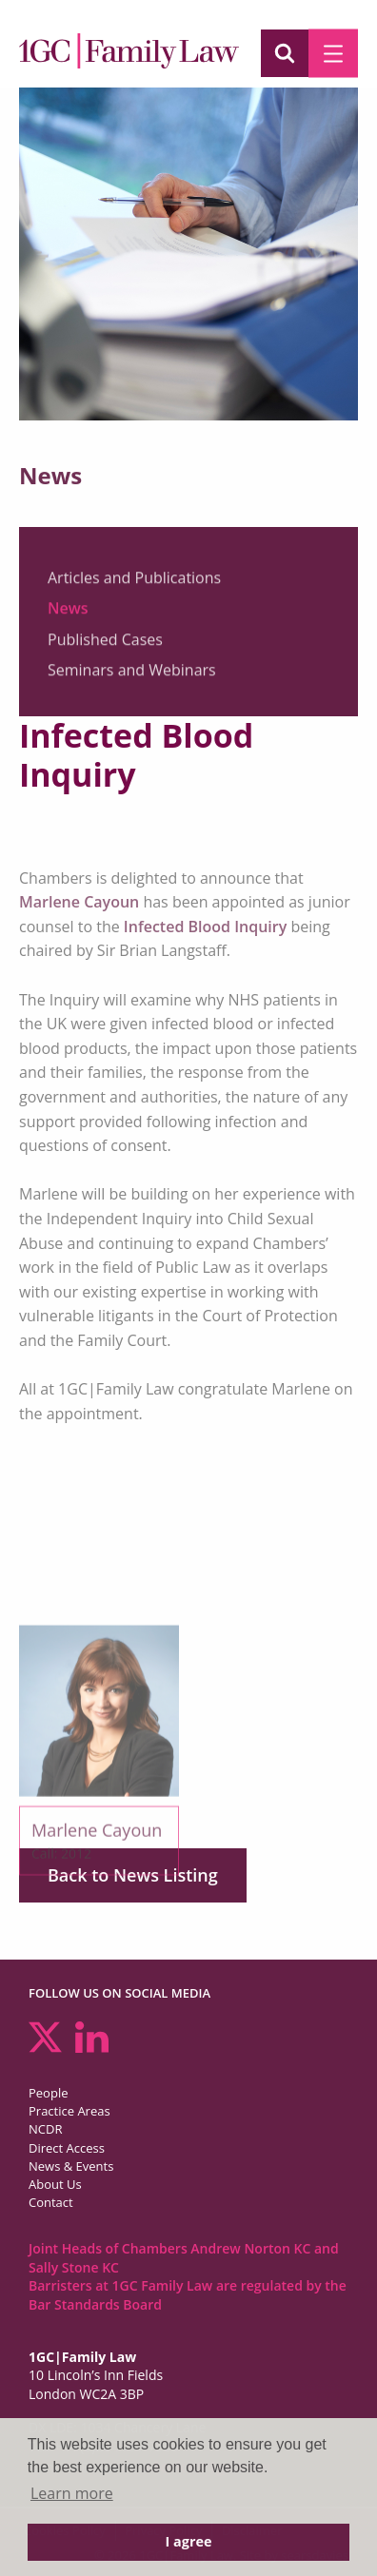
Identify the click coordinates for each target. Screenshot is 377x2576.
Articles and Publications (134, 583)
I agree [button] (189, 2541)
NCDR (45, 2128)
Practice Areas (69, 2110)
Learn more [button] (71, 2493)
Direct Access (67, 2147)
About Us (55, 2184)
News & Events (71, 2166)
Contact (51, 2202)
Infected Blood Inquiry (205, 926)
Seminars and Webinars (132, 675)
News (68, 614)
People (48, 2092)
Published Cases (105, 644)
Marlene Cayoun (79, 901)
